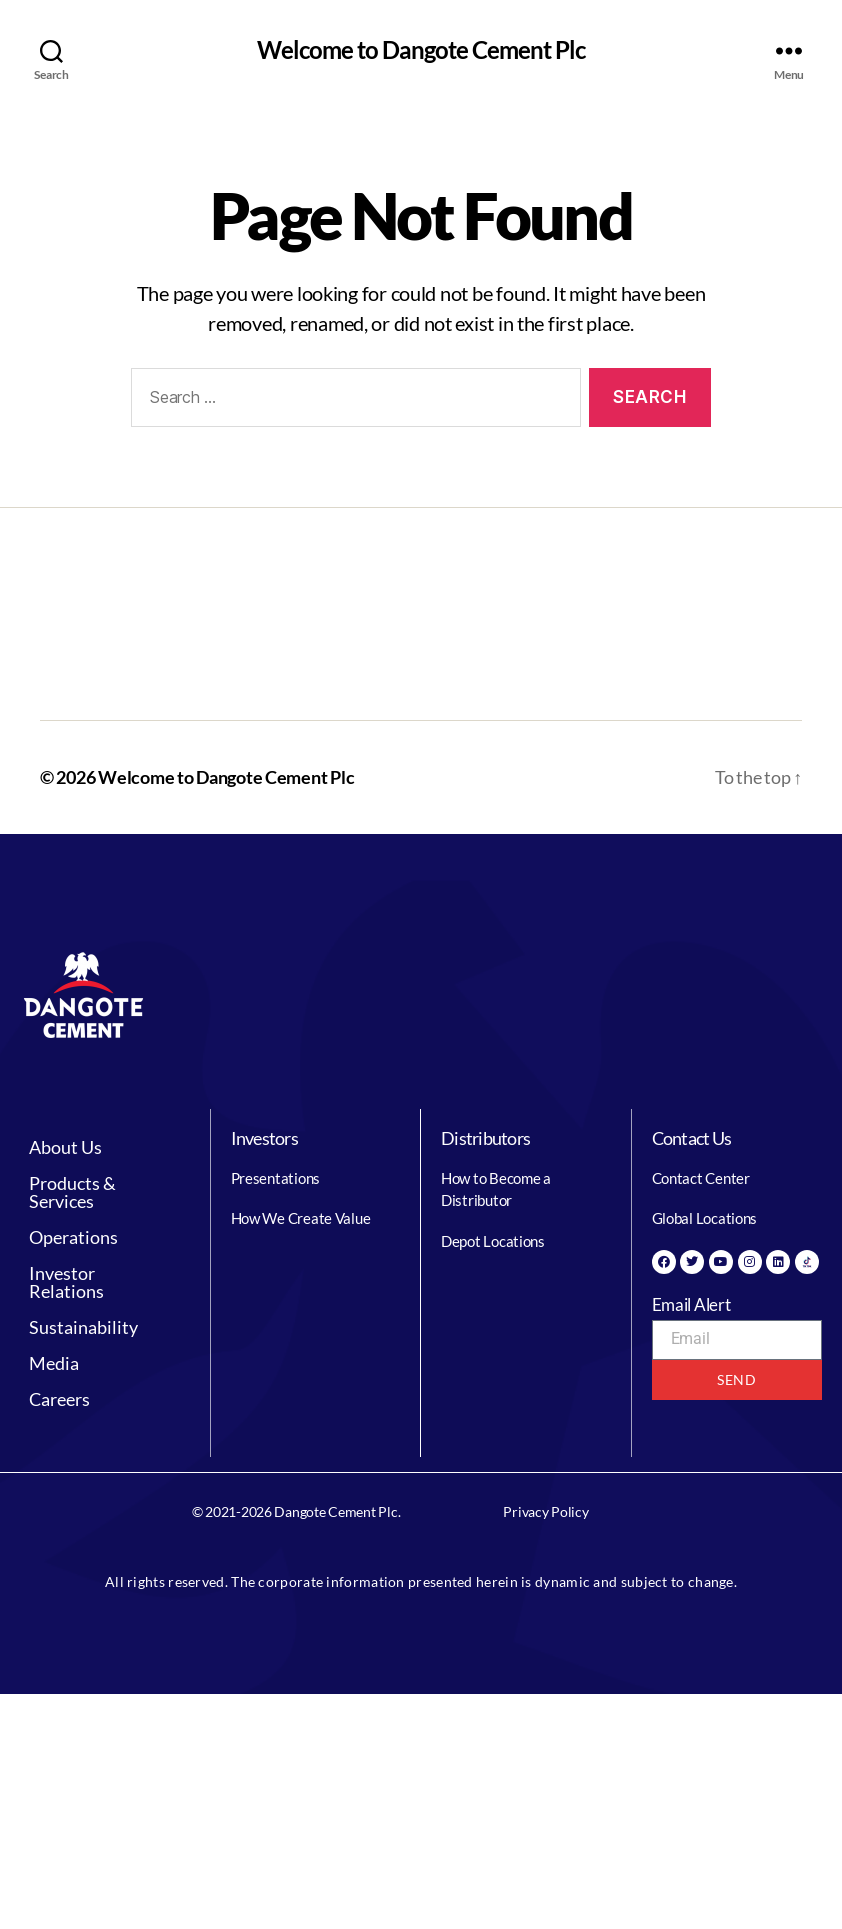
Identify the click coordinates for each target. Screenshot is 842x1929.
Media (54, 1363)
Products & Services (105, 1192)
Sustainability (94, 1327)
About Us (76, 1147)
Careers (59, 1399)
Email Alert (691, 1304)
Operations (84, 1237)
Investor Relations (105, 1282)
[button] (105, 1147)
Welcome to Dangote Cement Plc (421, 50)
